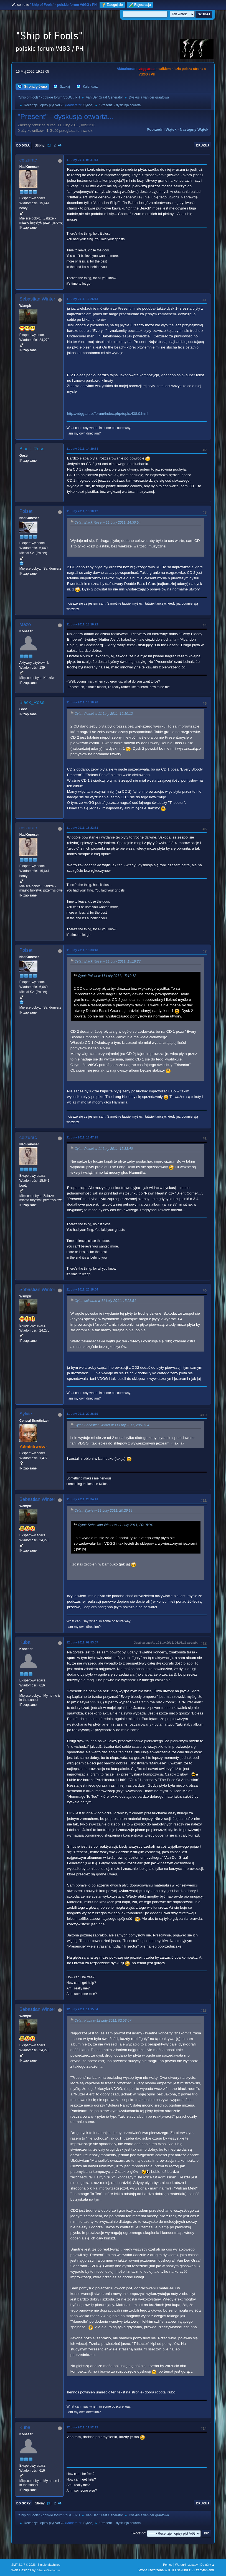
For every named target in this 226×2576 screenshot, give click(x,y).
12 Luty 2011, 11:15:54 (82, 2009)
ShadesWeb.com (48, 2570)
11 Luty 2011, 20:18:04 (82, 1289)
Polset (25, 511)
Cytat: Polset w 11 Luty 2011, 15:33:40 (104, 1149)
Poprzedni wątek (161, 129)
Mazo (25, 624)
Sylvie (87, 105)
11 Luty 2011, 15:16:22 (82, 624)
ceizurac (28, 160)
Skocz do (138, 2533)
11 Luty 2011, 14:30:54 (82, 448)
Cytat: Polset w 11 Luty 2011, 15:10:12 (104, 714)
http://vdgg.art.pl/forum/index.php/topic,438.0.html (107, 413)
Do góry (23, 2503)
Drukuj (202, 145)
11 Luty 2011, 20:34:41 (82, 1499)
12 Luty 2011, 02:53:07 (82, 1642)
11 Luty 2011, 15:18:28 (82, 702)
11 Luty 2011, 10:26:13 (82, 298)
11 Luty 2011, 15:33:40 (82, 950)
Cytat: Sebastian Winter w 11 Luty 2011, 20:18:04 (112, 1425)
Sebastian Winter (37, 299)
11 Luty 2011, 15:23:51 (82, 827)
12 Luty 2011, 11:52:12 (82, 2427)
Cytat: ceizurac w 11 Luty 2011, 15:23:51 (105, 1301)
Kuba (25, 1642)
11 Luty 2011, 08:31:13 (82, 159)
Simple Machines (48, 2564)
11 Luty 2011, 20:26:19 (82, 1413)
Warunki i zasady (186, 2564)
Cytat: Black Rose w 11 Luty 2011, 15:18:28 (108, 961)
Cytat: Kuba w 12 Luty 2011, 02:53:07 (103, 2020)
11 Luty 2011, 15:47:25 (82, 1137)
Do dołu (23, 145)
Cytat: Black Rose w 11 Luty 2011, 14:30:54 (108, 522)
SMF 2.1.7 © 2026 (23, 2564)
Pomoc (167, 2564)
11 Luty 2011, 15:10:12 (82, 511)
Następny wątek (194, 129)
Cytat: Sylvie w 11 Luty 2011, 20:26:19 (104, 1510)
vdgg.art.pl (146, 69)
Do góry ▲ (207, 2564)
